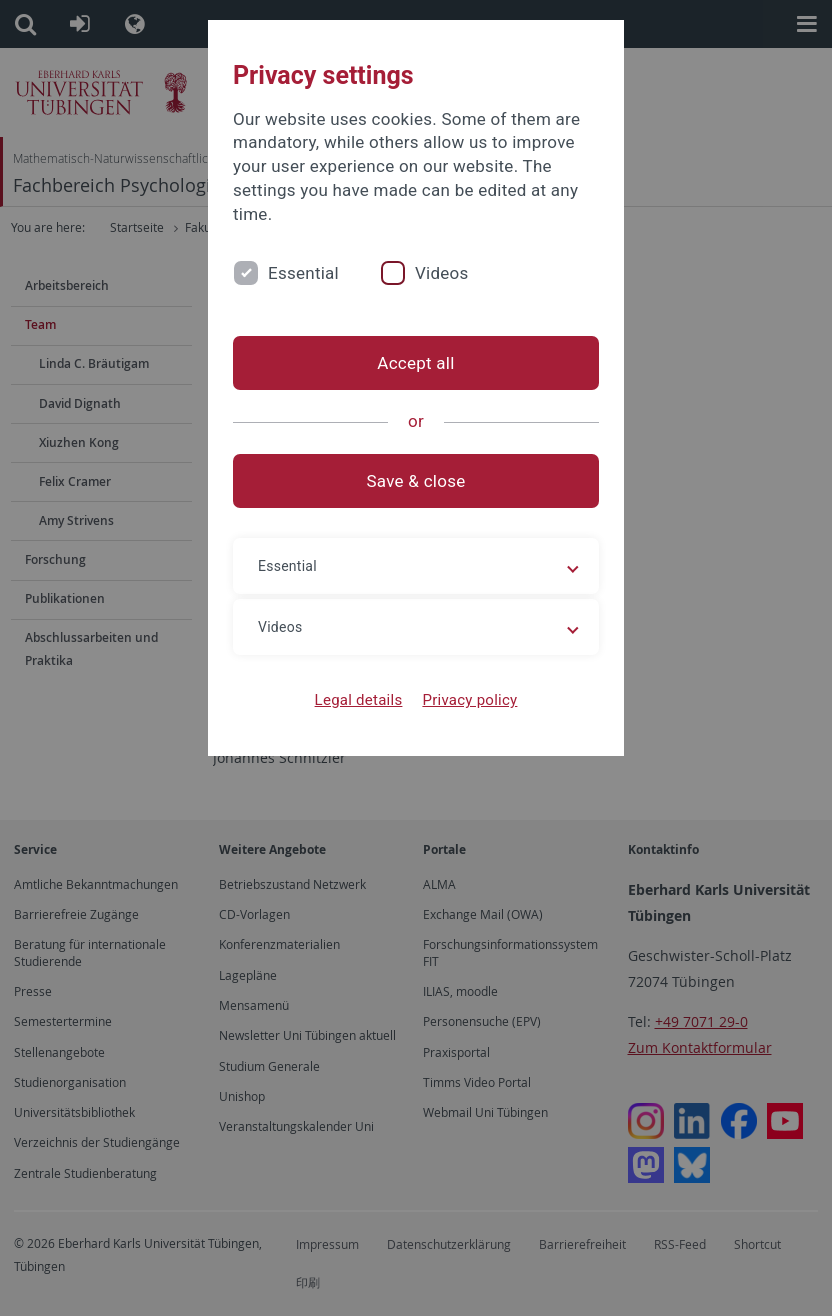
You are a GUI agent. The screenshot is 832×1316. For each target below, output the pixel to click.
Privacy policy (469, 700)
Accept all (415, 363)
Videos (442, 273)
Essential (303, 273)
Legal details (359, 700)
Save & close (416, 481)
